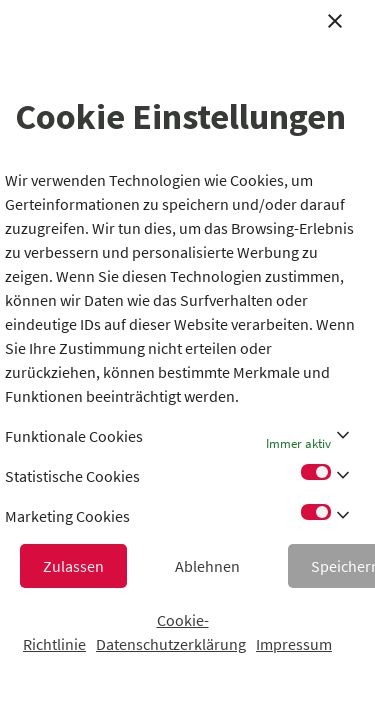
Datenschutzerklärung (171, 644)
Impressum (294, 644)
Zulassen (73, 566)
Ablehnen (207, 566)
